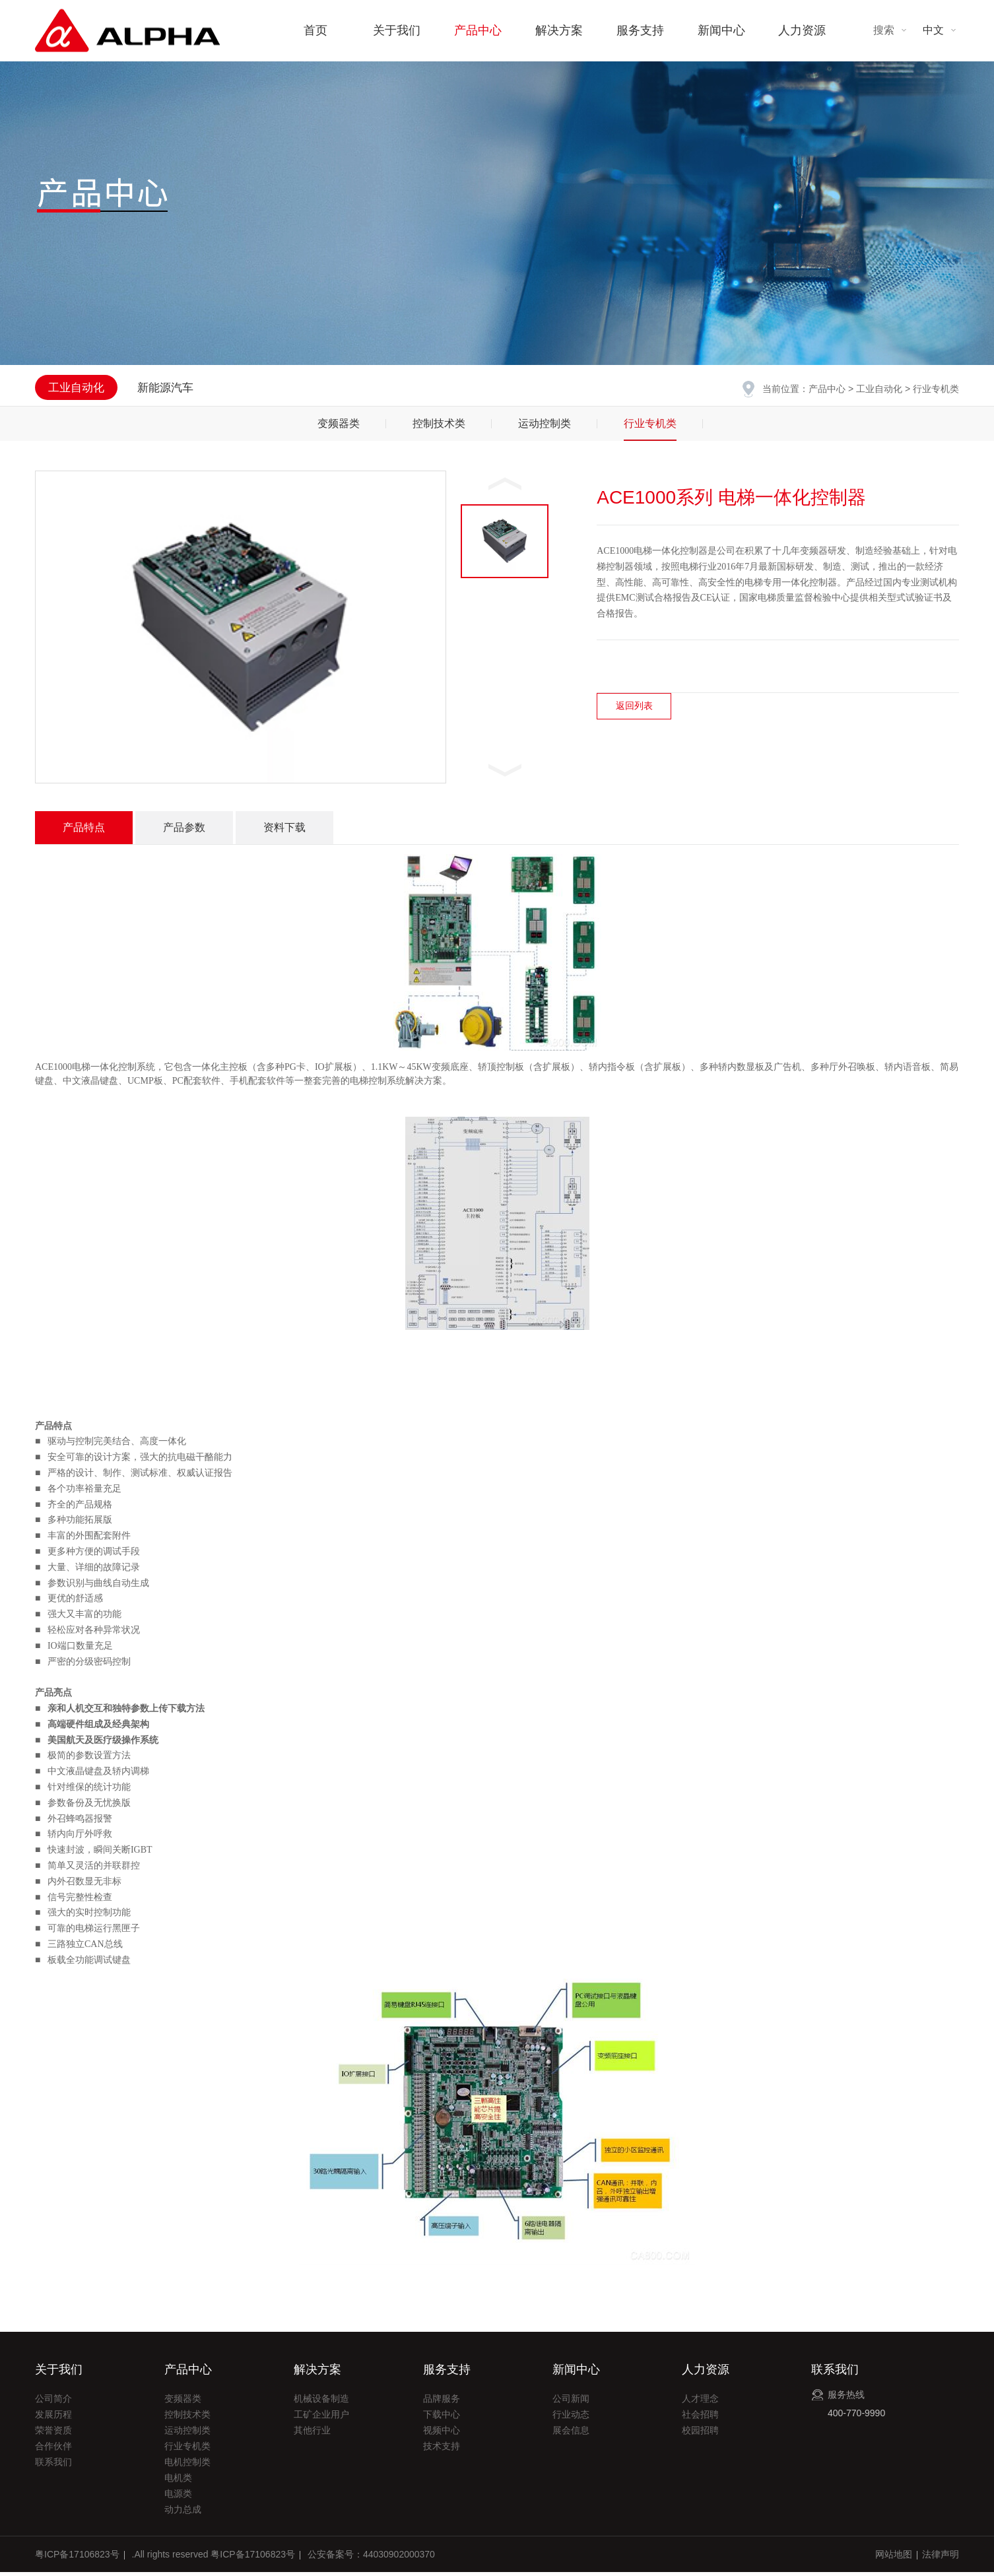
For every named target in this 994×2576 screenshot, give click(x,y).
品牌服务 (441, 2402)
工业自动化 (879, 388)
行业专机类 (650, 427)
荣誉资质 (53, 2434)
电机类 (178, 2481)
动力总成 (182, 2513)
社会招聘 (700, 2418)
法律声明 (940, 2558)
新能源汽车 (165, 387)
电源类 (178, 2497)
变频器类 (338, 427)
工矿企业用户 (321, 2418)
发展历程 (53, 2418)
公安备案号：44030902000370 (371, 2558)
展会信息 (570, 2434)
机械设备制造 (321, 2402)
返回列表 (634, 709)
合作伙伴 (53, 2450)
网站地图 (893, 2558)
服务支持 (640, 30)
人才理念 (700, 2402)
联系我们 (53, 2465)
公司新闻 (570, 2402)
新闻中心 (721, 30)
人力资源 (802, 30)
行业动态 (570, 2418)
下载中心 (441, 2418)
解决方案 (559, 30)
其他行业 (312, 2434)
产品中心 (478, 30)
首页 (315, 30)
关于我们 (396, 30)
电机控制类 (187, 2465)
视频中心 (441, 2434)
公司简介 (53, 2402)
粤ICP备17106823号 (77, 2558)
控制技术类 (439, 427)
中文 (933, 30)
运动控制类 (544, 427)
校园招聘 (700, 2434)
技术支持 (441, 2450)
